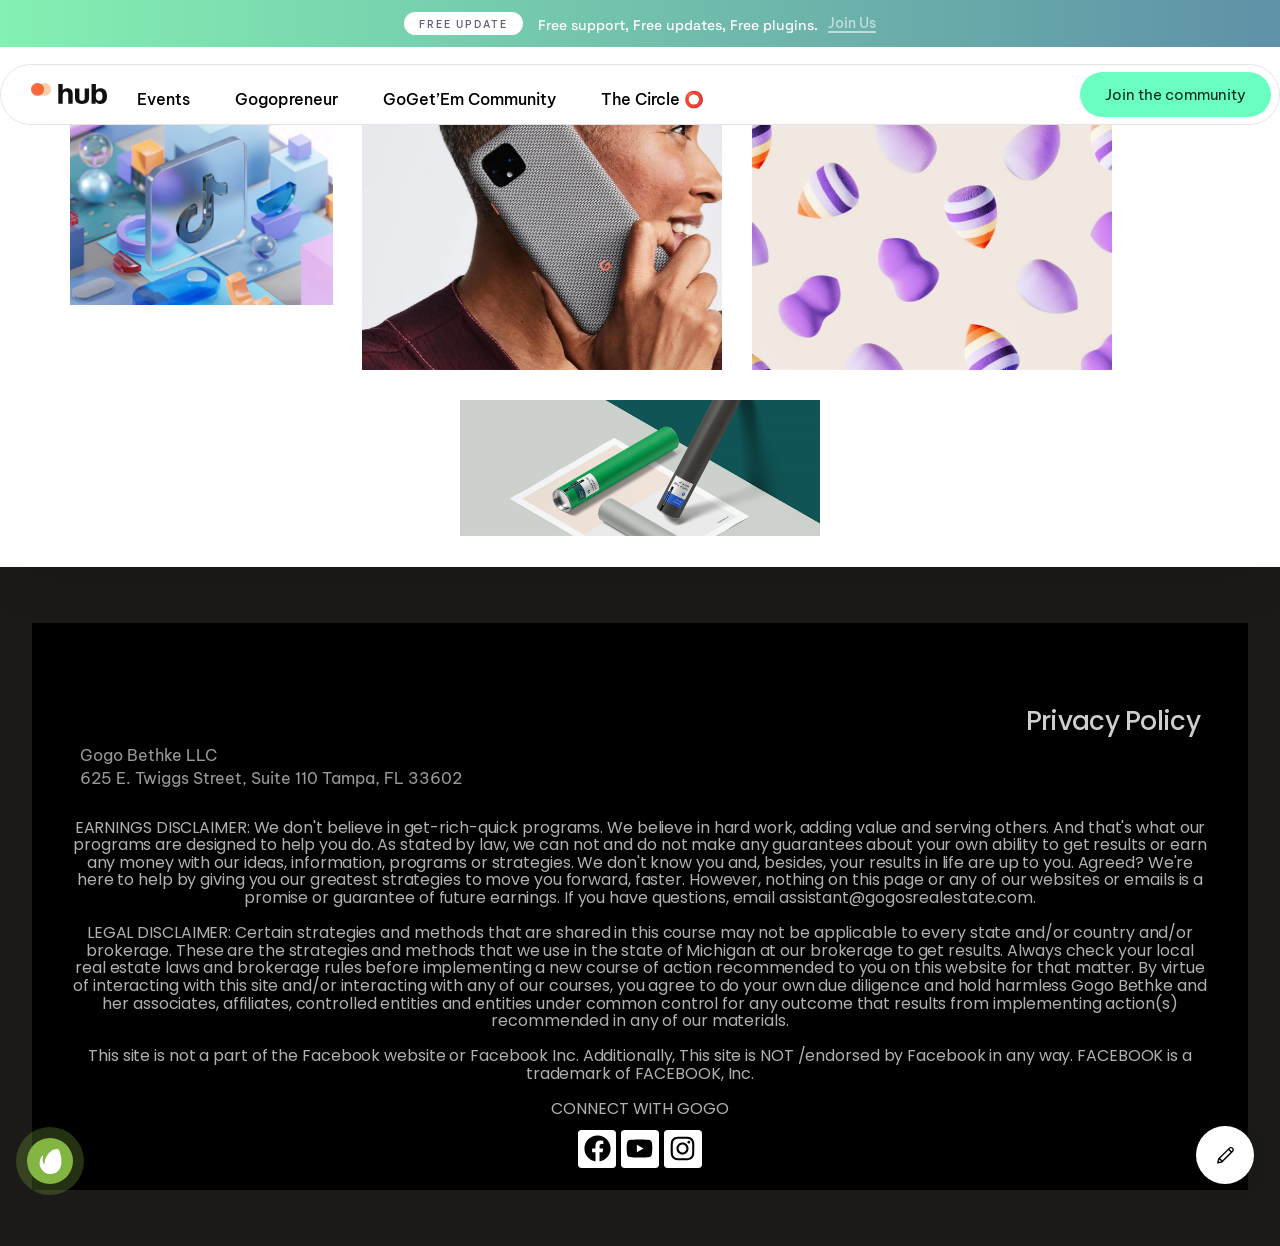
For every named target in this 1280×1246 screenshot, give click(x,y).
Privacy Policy (1113, 721)
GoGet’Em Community (469, 99)
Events (163, 99)
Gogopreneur (286, 99)
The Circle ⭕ (652, 99)
